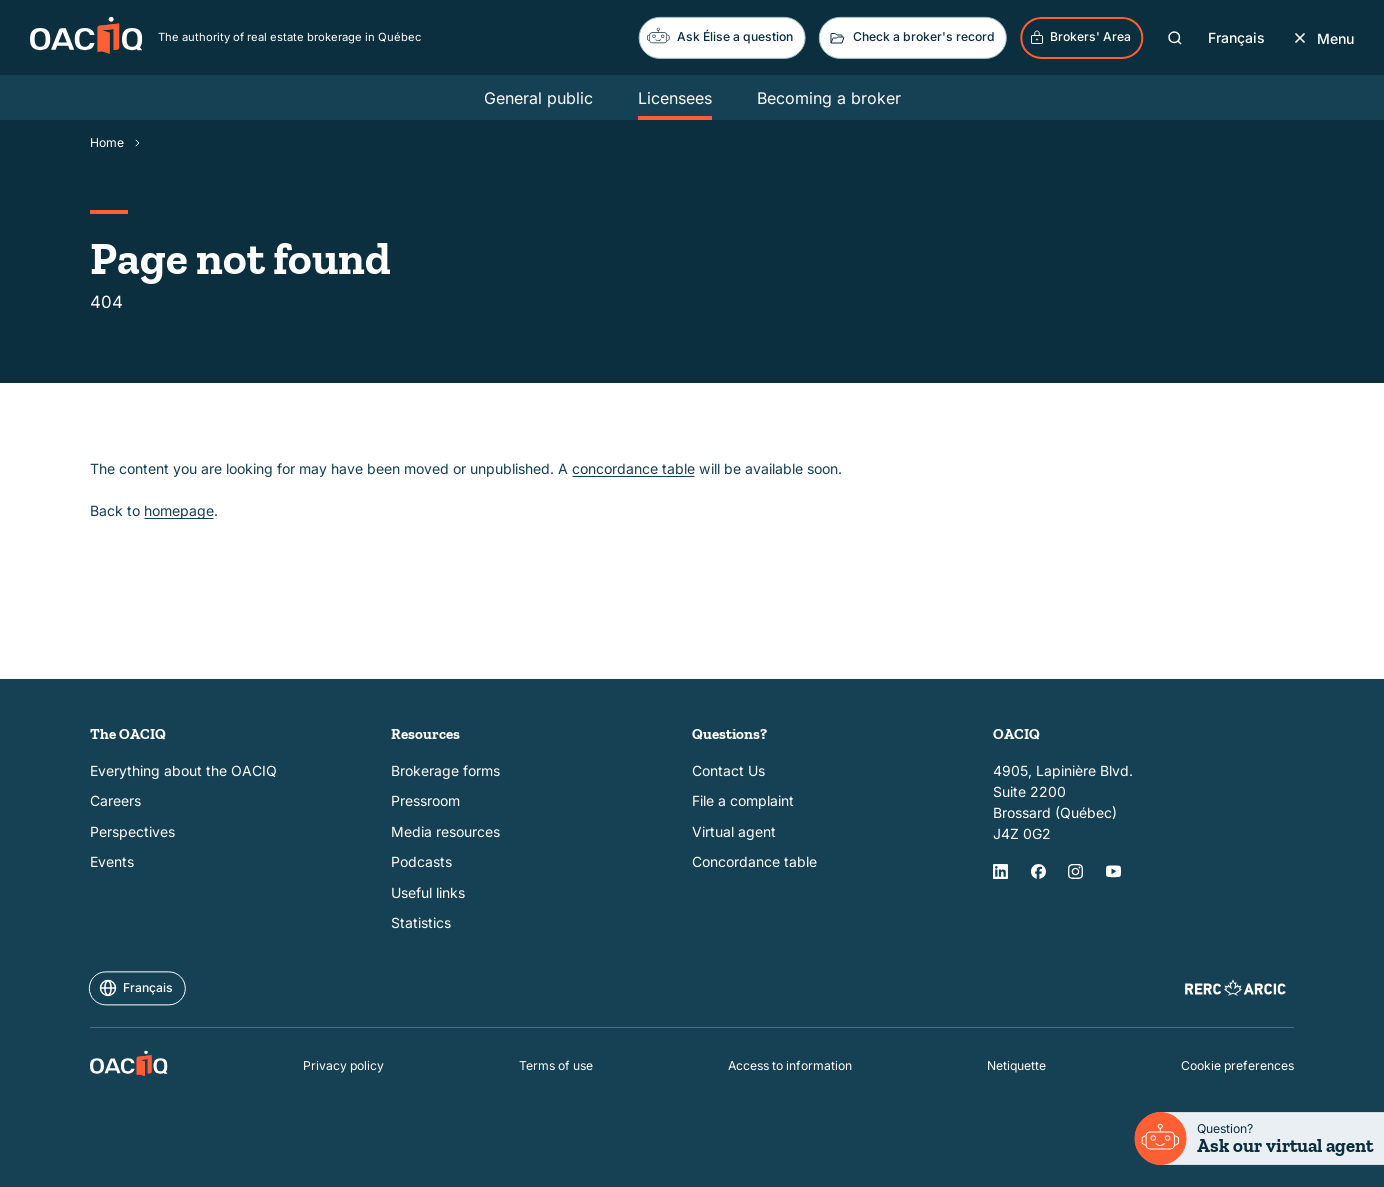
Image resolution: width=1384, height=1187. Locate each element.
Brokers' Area (1080, 37)
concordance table (633, 468)
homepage (179, 510)
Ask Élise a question (720, 35)
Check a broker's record (911, 38)
